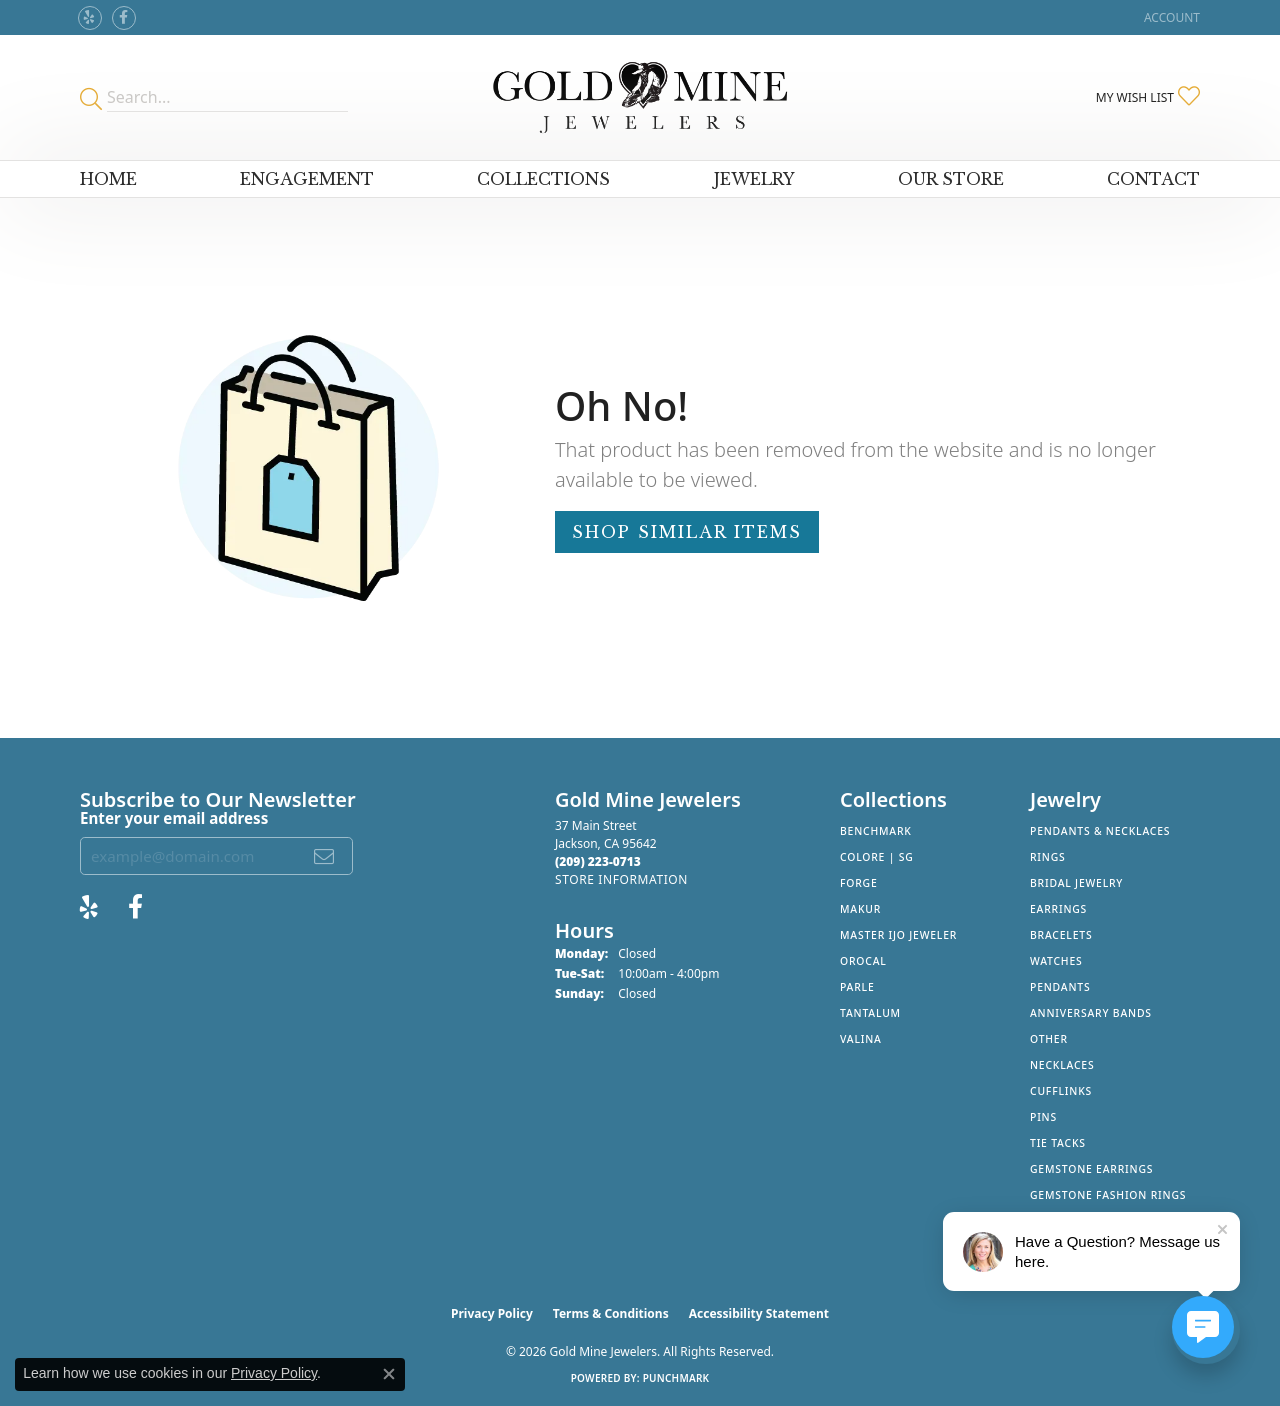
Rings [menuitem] (1048, 857)
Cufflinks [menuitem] (1061, 1091)
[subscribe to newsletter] (325, 856)
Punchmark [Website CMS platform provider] (676, 1378)
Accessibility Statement (759, 1313)
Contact (1153, 179)
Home (108, 179)
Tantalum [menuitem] (870, 1013)
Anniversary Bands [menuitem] (1091, 1013)
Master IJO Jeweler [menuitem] (898, 935)
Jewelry (754, 179)
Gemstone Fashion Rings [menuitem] (1108, 1195)
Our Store (951, 179)
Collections (543, 179)
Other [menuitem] (1049, 1039)
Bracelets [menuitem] (1061, 935)
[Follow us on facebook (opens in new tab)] (124, 18)
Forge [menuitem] (859, 883)
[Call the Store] (598, 861)
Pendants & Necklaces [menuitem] (1100, 831)
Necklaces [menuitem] (1062, 1065)
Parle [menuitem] (857, 987)
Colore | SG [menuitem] (877, 857)
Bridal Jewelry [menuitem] (1076, 883)
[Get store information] (621, 879)
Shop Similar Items (687, 532)
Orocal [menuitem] (863, 961)
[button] (1170, 17)
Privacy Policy (492, 1313)
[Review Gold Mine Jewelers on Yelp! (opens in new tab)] (90, 18)
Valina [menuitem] (861, 1039)
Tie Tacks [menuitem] (1058, 1143)
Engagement (307, 179)
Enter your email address (174, 818)
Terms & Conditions (611, 1313)
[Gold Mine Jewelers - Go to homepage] (640, 97)
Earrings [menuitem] (1058, 909)
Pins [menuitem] (1043, 1117)
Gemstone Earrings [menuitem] (1091, 1169)
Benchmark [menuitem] (876, 831)
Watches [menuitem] (1056, 961)
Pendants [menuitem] (1060, 987)
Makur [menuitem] (860, 909)
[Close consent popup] (389, 1374)
